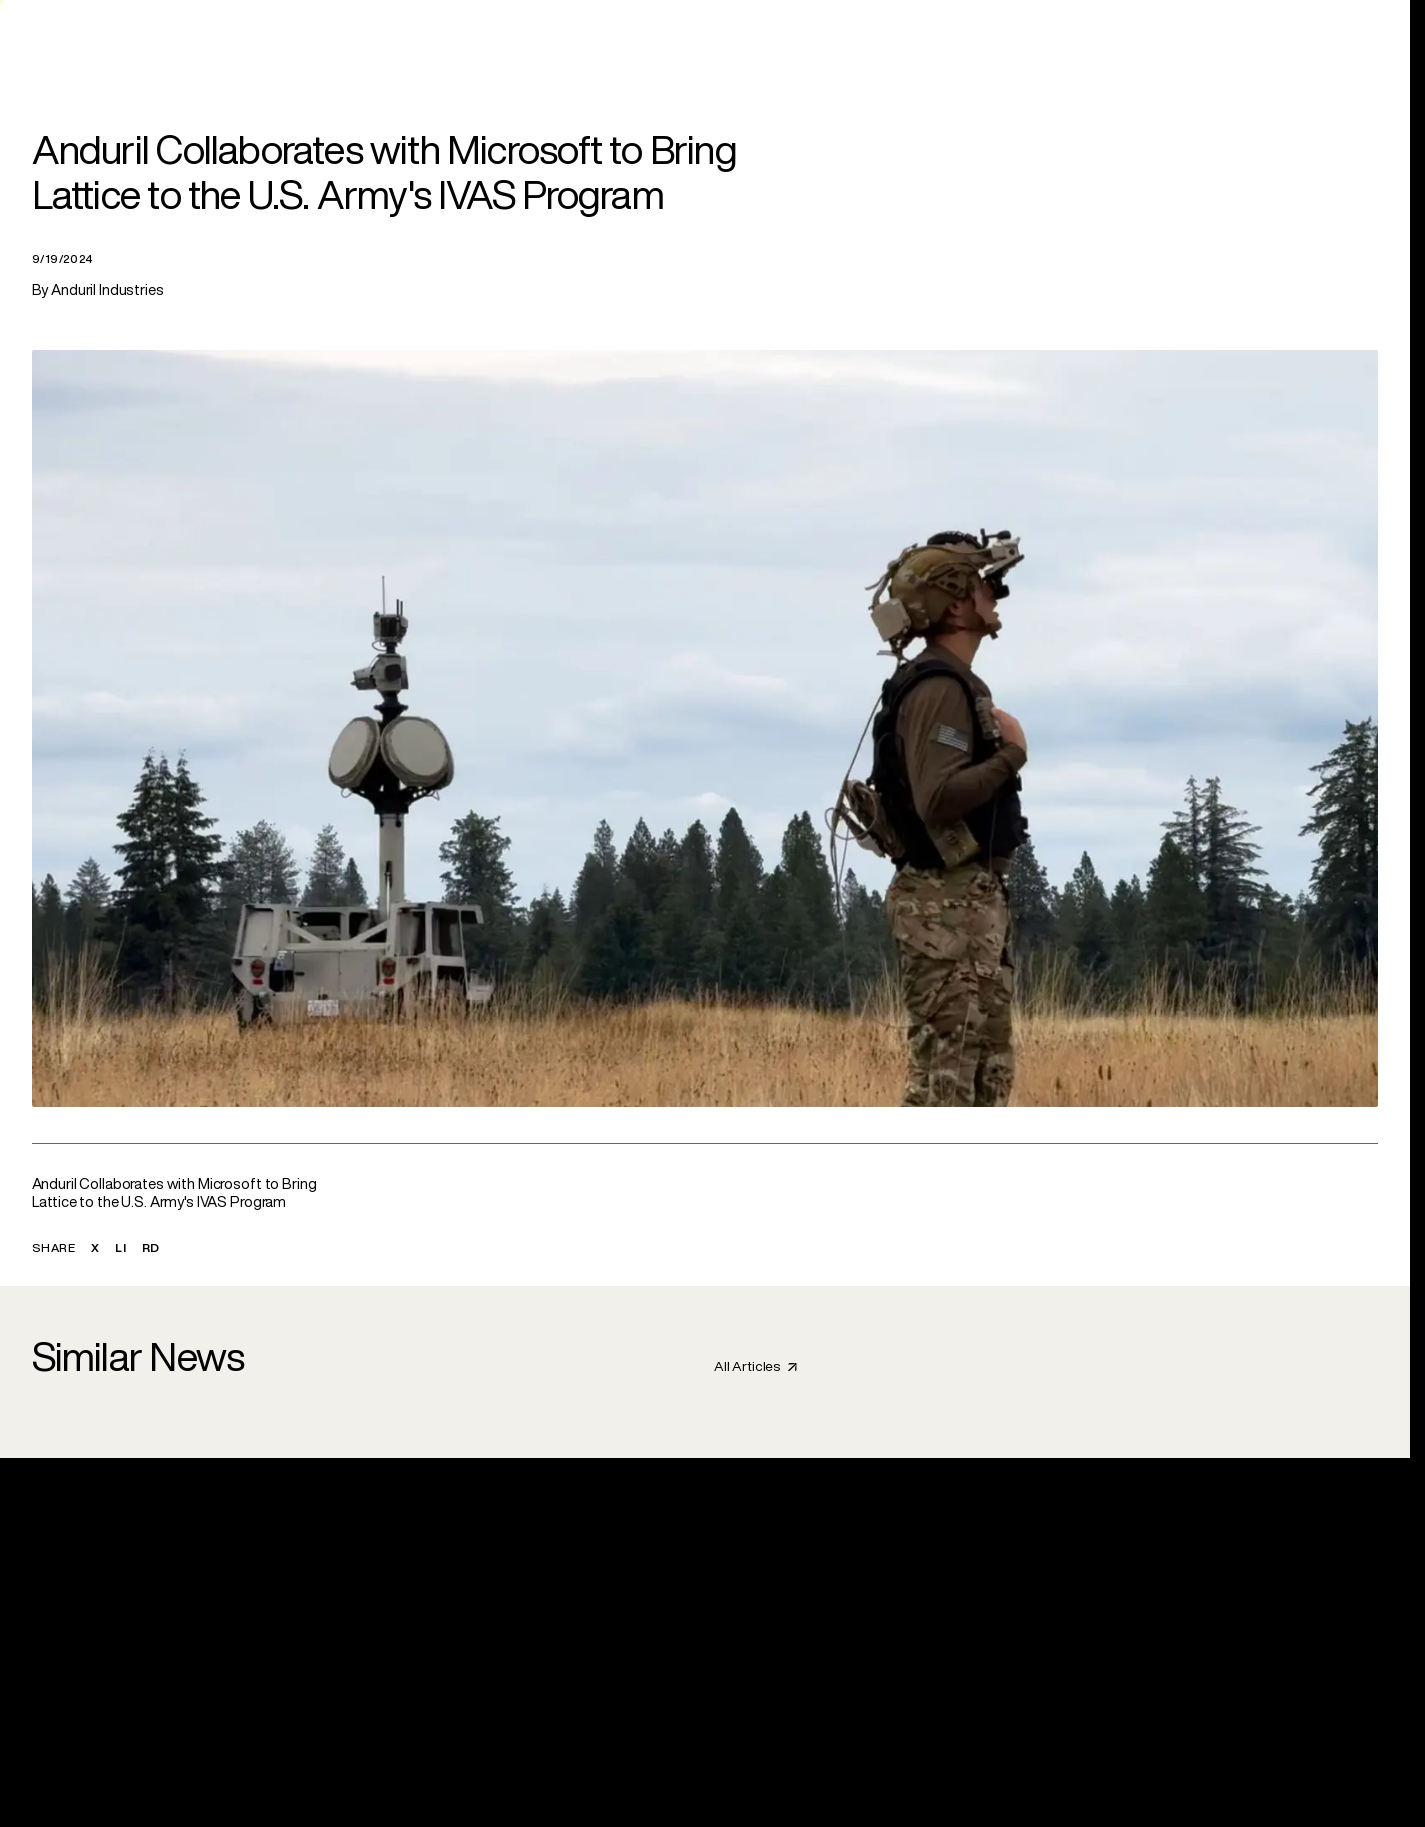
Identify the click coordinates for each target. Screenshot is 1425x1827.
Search (1246, 35)
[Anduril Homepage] (85, 36)
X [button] (95, 1247)
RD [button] (151, 1247)
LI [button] (120, 1247)
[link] (560, 36)
